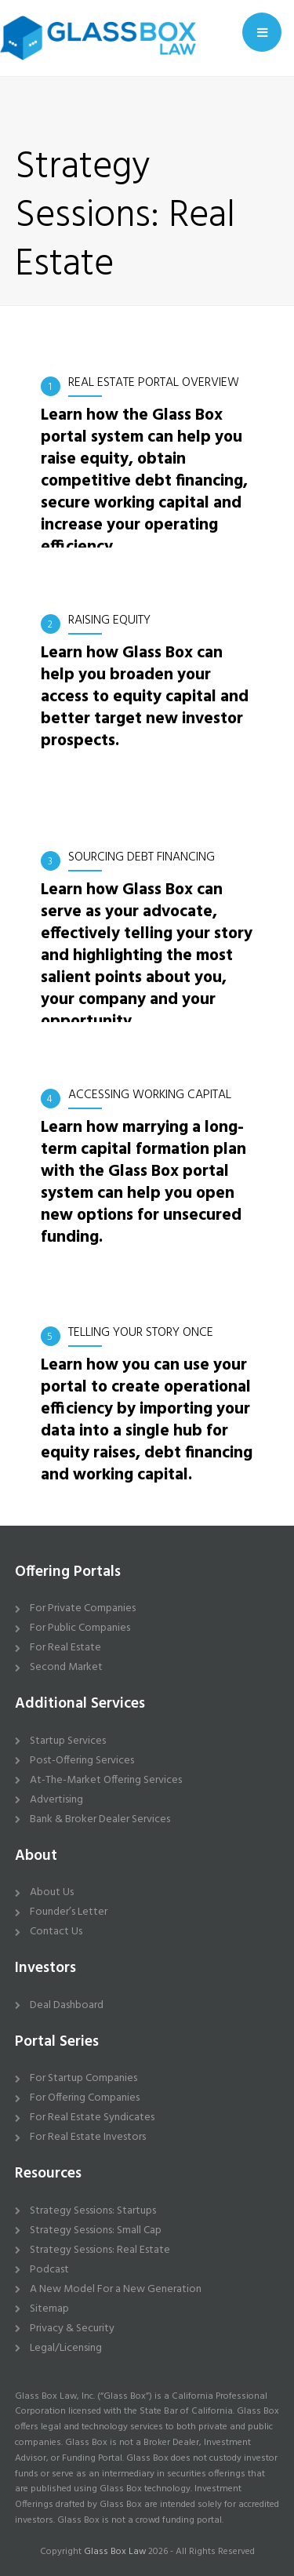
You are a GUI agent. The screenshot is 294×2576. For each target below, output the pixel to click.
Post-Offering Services (82, 1761)
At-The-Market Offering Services (106, 1780)
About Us (52, 1892)
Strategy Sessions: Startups (93, 2211)
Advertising (56, 1800)
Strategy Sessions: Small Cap (96, 2230)
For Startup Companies (83, 2078)
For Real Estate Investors (88, 2137)
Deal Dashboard (66, 2005)
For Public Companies (80, 1628)
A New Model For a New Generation (115, 2289)
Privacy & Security (72, 2328)
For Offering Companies (85, 2098)
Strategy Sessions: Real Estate (100, 2250)
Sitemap (49, 2309)
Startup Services (68, 1741)
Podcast (49, 2270)
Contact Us (56, 1932)
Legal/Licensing (66, 2348)
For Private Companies (83, 1608)
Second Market (66, 1667)
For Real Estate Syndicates (92, 2117)
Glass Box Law (115, 2552)
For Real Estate (65, 1648)
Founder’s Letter (68, 1912)
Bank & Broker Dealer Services (100, 1819)
